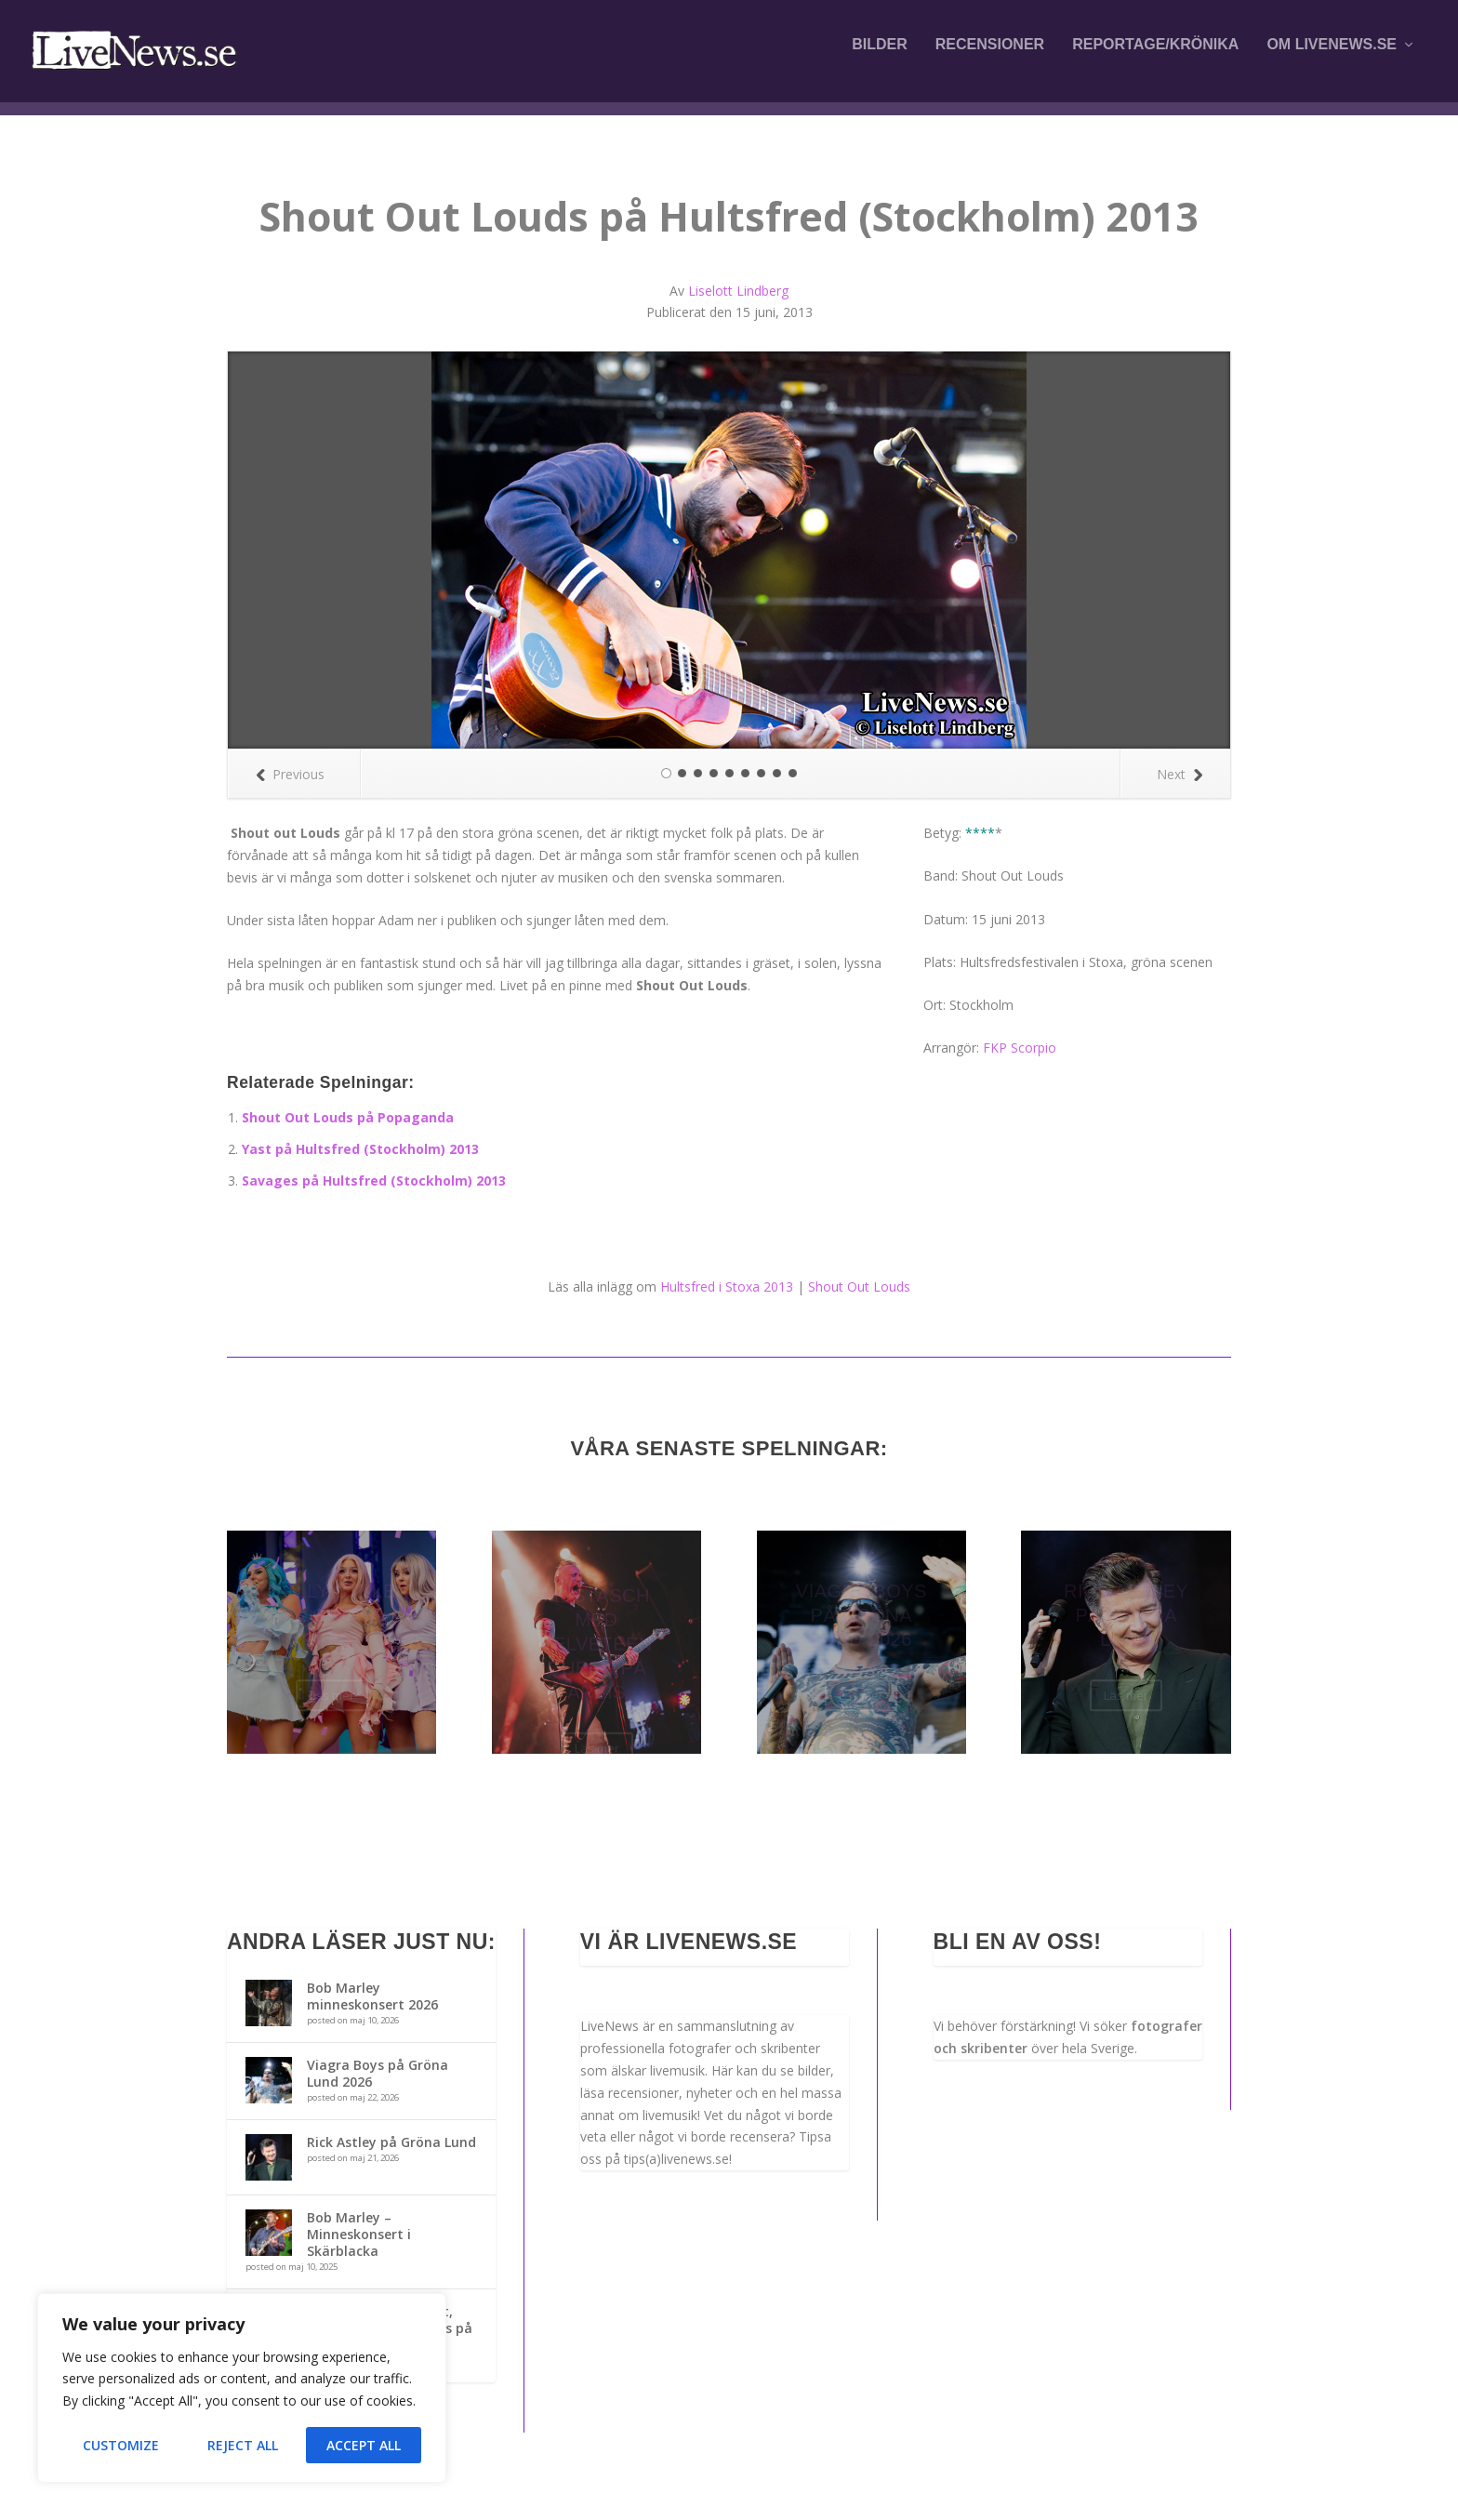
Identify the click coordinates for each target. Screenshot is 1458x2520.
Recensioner (989, 57)
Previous (290, 774)
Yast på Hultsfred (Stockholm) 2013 (360, 1149)
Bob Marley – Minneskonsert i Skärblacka (359, 2234)
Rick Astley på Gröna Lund (391, 2142)
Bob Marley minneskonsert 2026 (372, 1996)
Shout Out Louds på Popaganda (348, 1117)
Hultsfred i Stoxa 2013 (726, 1286)
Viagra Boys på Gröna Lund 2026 (377, 2073)
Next (1179, 774)
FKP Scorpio (1019, 1047)
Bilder (880, 57)
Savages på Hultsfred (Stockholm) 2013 (374, 1180)
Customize (121, 2445)
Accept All (363, 2445)
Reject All (242, 2445)
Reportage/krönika (1155, 57)
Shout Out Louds (859, 1286)
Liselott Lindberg (738, 290)
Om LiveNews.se (1331, 57)
